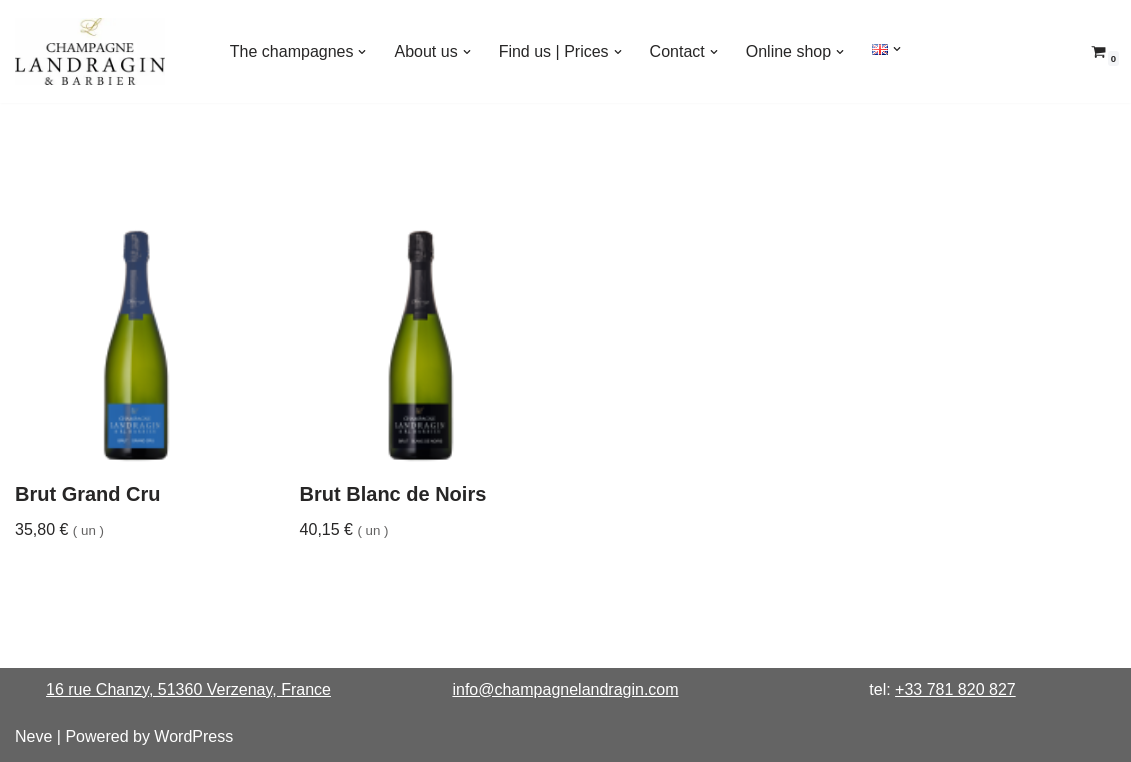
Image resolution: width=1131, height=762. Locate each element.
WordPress (193, 736)
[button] (362, 52)
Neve (33, 736)
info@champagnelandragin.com (565, 689)
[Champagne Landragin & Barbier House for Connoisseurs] (90, 51)
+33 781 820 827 (955, 689)
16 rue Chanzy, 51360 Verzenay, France (188, 689)
